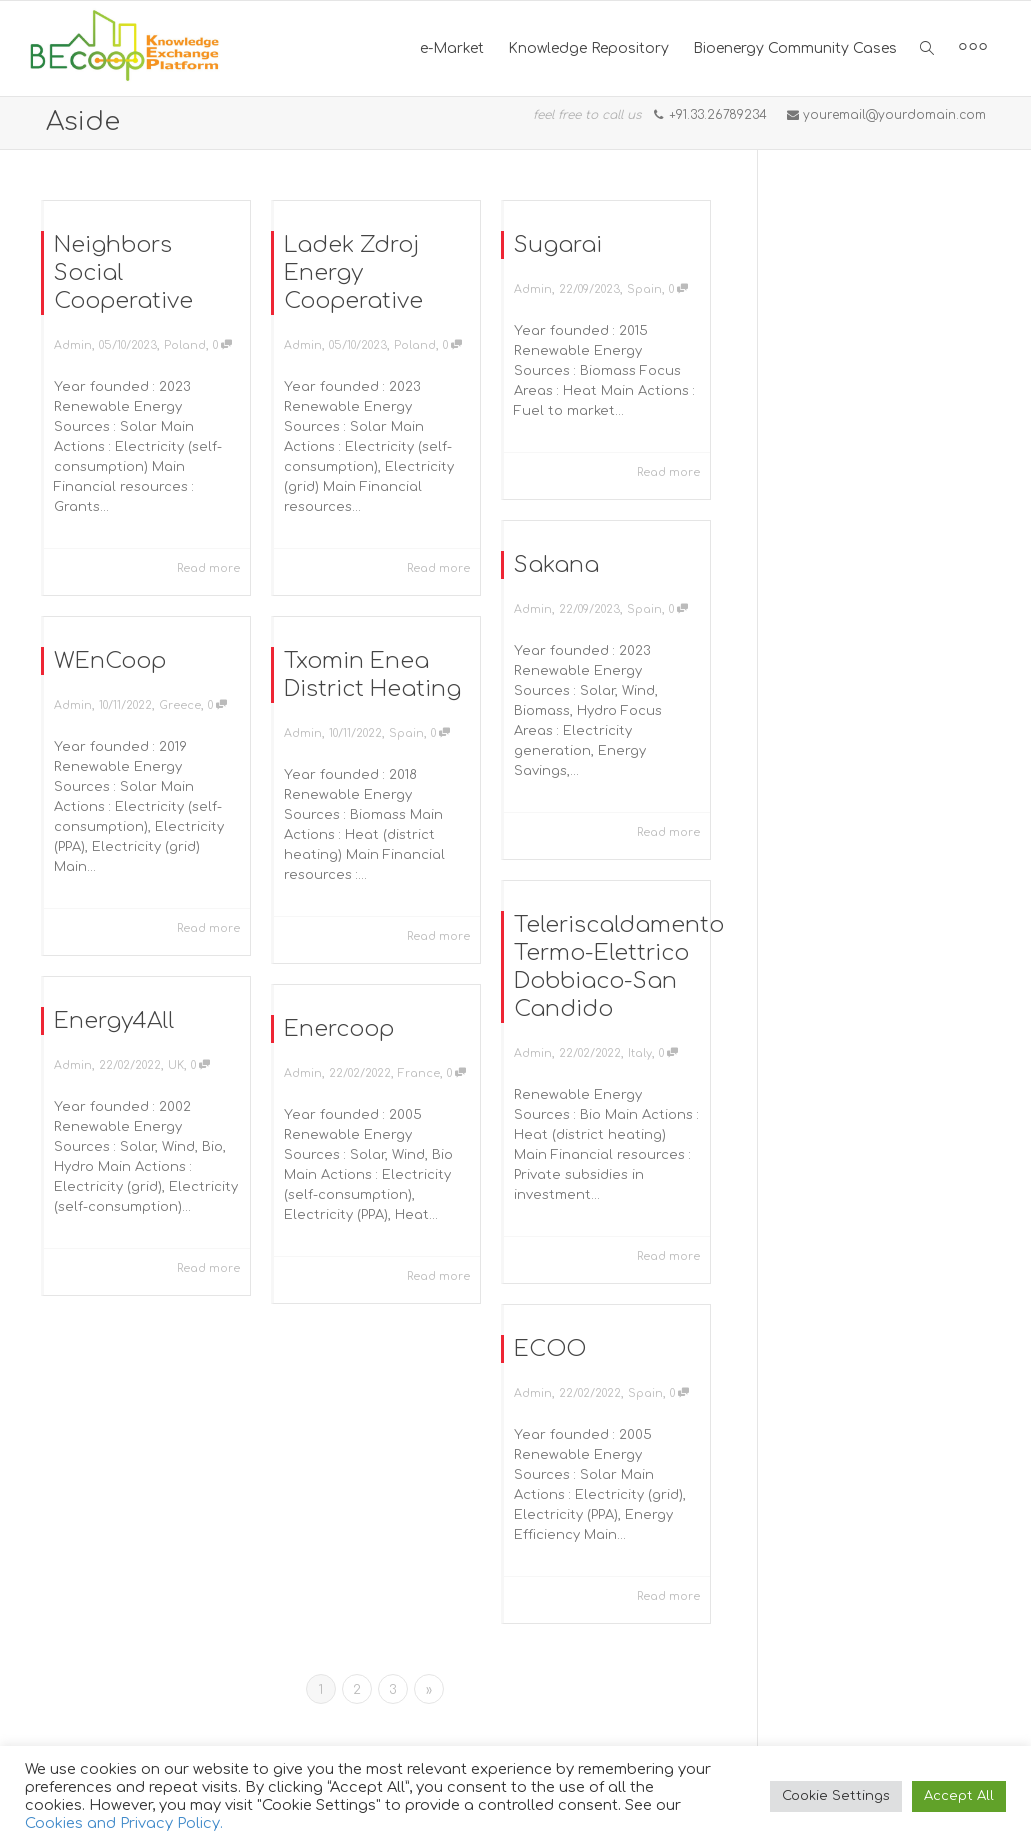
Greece (180, 702)
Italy (641, 1052)
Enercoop (338, 1025)
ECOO (548, 1345)
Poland (185, 345)
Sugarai (558, 245)
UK (176, 1063)
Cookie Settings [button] (836, 1796)
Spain (644, 289)
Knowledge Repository (588, 48)
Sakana (556, 565)
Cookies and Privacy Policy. (124, 1823)
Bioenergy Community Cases (795, 48)
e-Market (452, 48)
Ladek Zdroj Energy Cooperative (353, 273)
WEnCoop (108, 656)
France (420, 1071)
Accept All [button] (959, 1796)
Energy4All (112, 1017)
